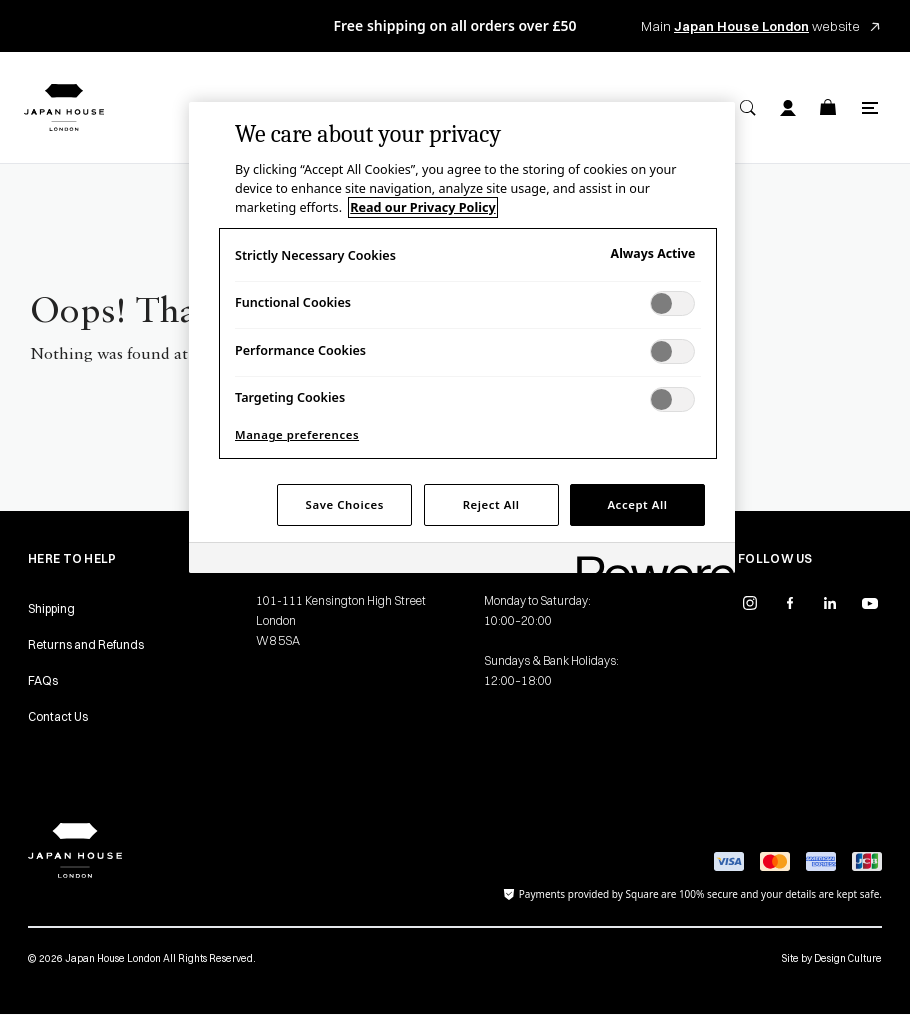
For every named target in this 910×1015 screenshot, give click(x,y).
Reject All (491, 504)
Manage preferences (297, 434)
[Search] (748, 108)
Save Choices (345, 504)
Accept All (637, 504)
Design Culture (848, 958)
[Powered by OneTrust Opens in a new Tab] (649, 560)
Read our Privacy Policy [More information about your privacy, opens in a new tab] (422, 207)
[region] (462, 338)
